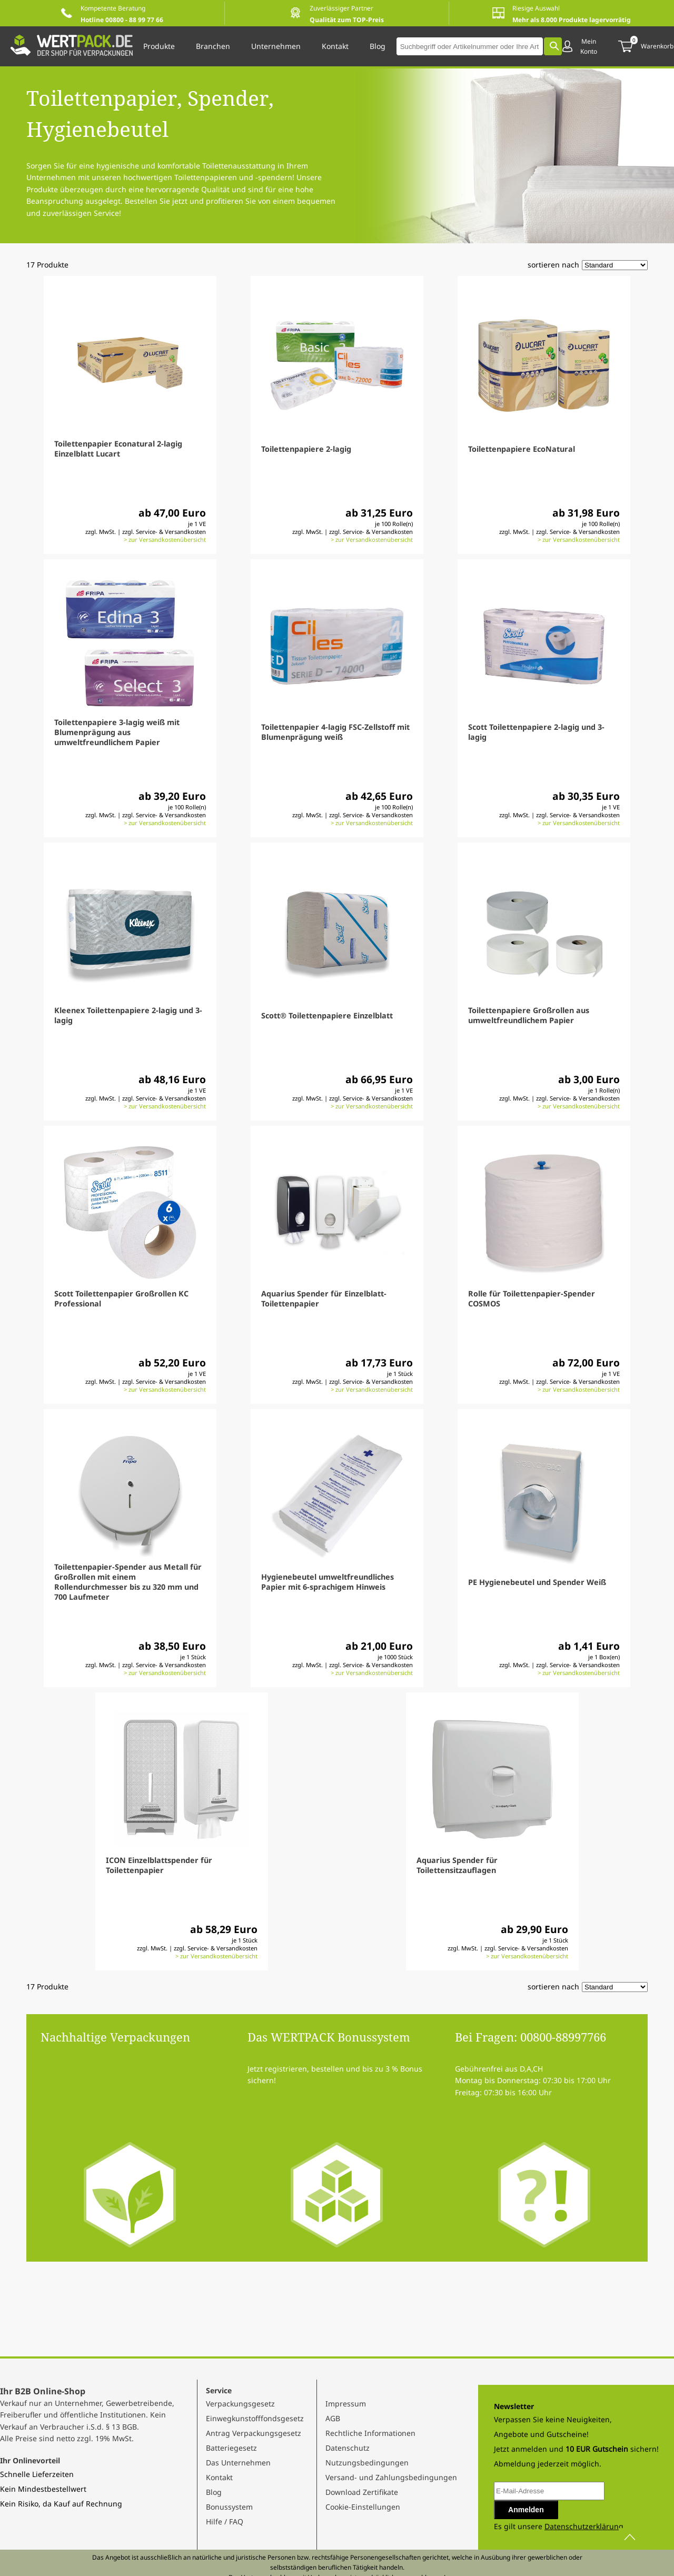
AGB (332, 2418)
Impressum (345, 2404)
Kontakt (219, 2477)
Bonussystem (229, 2507)
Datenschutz (347, 2448)
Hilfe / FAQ (224, 2521)
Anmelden (526, 2509)
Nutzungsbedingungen (367, 2463)
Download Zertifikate (361, 2492)
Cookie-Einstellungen (362, 2507)
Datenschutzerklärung (583, 2526)
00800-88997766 (563, 2037)
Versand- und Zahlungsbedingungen (391, 2477)
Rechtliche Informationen (370, 2433)
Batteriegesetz (231, 2448)
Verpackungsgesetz (240, 2404)
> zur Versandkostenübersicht (165, 539)
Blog (214, 2492)
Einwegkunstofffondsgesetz (255, 2418)
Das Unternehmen (238, 2463)
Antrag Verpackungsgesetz (253, 2433)
